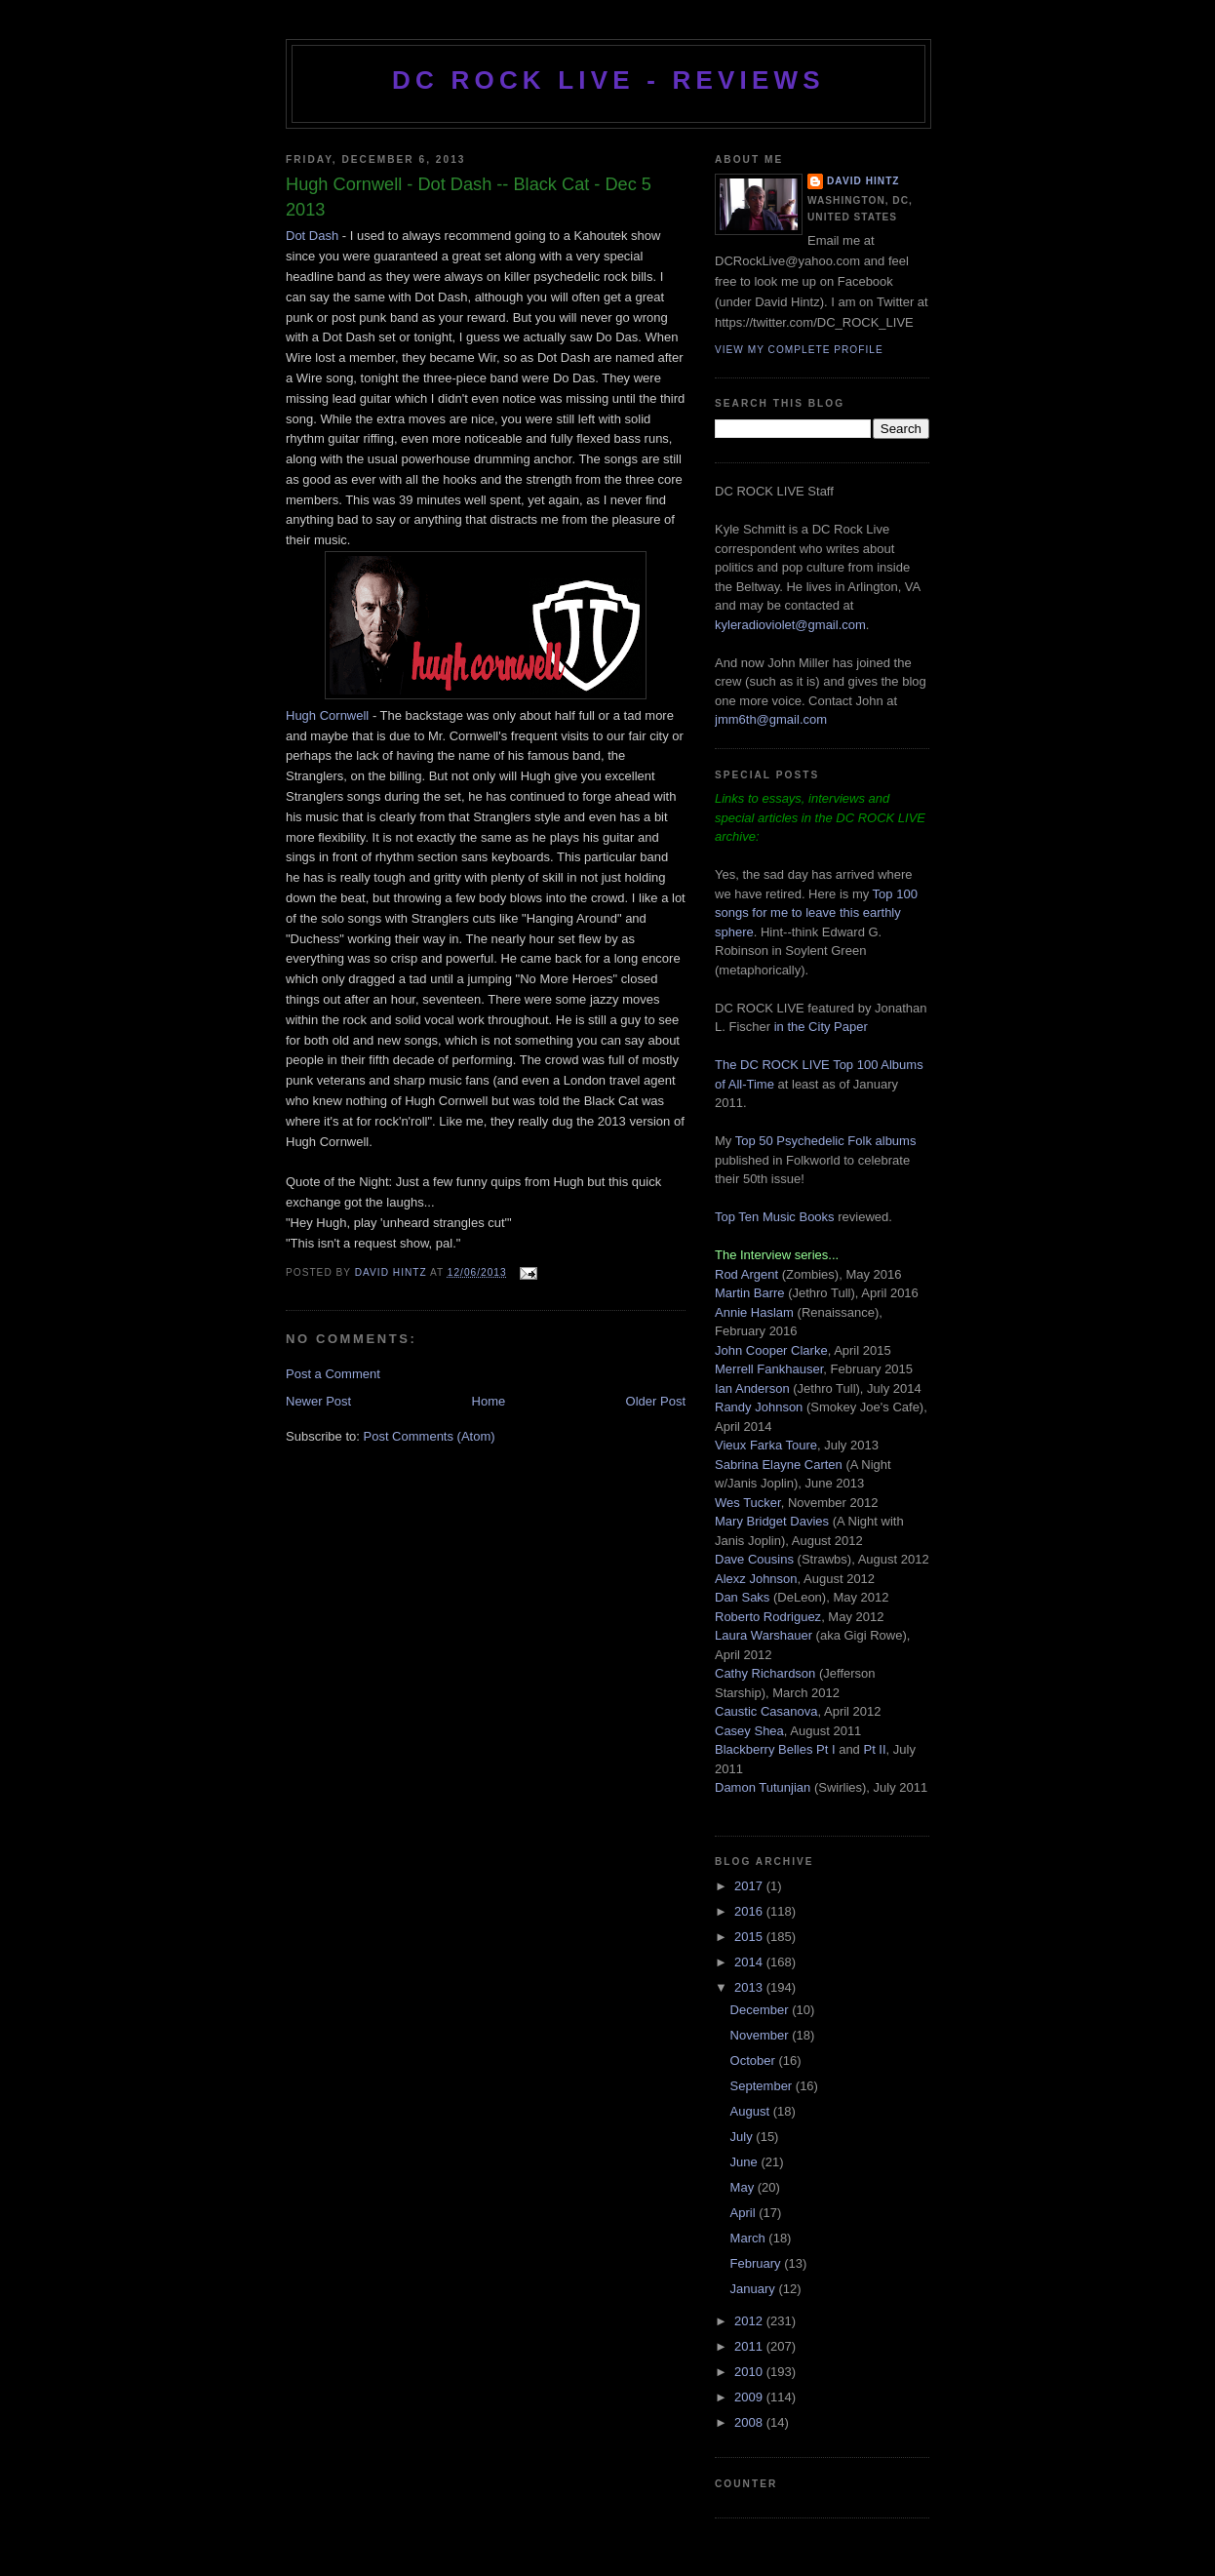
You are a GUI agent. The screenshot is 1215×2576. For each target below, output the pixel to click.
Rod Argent (746, 1274)
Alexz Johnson (756, 1578)
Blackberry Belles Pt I (775, 1749)
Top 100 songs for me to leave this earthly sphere (816, 913)
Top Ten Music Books (775, 1216)
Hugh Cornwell (327, 715)
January (754, 2288)
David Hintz (392, 1272)
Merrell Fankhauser (769, 1369)
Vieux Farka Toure (766, 1445)
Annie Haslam (756, 1312)
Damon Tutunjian (762, 1787)
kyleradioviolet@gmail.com (790, 624)
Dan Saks (742, 1597)
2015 (750, 1936)
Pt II (874, 1749)
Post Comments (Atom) (429, 1436)
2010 (750, 2371)
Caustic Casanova (766, 1711)
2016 (750, 1911)
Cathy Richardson (765, 1673)
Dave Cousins (754, 1559)
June (746, 2162)
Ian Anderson (752, 1388)
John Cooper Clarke (771, 1350)
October (754, 2060)
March (749, 2238)
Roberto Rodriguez (768, 1616)
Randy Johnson (759, 1407)
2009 (750, 2397)
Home (489, 1401)
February (757, 2263)
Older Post (656, 1401)
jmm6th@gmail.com (771, 719)
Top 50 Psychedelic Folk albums (826, 1140)
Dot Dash (312, 235)
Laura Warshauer (763, 1635)
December (761, 2009)
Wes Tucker (748, 1502)
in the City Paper (819, 1026)
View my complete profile (799, 349)
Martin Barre (750, 1293)
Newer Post (318, 1401)
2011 (750, 2346)
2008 (750, 2422)
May (744, 2187)
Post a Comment (333, 1374)
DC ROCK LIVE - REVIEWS (608, 80)
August (751, 2111)
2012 (750, 2321)
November (761, 2035)
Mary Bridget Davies (772, 1521)
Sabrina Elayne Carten (779, 1464)
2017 (750, 1886)
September (763, 2086)
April (745, 2212)
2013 (750, 1987)
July (743, 2136)
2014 (750, 1962)
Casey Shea (749, 1731)
